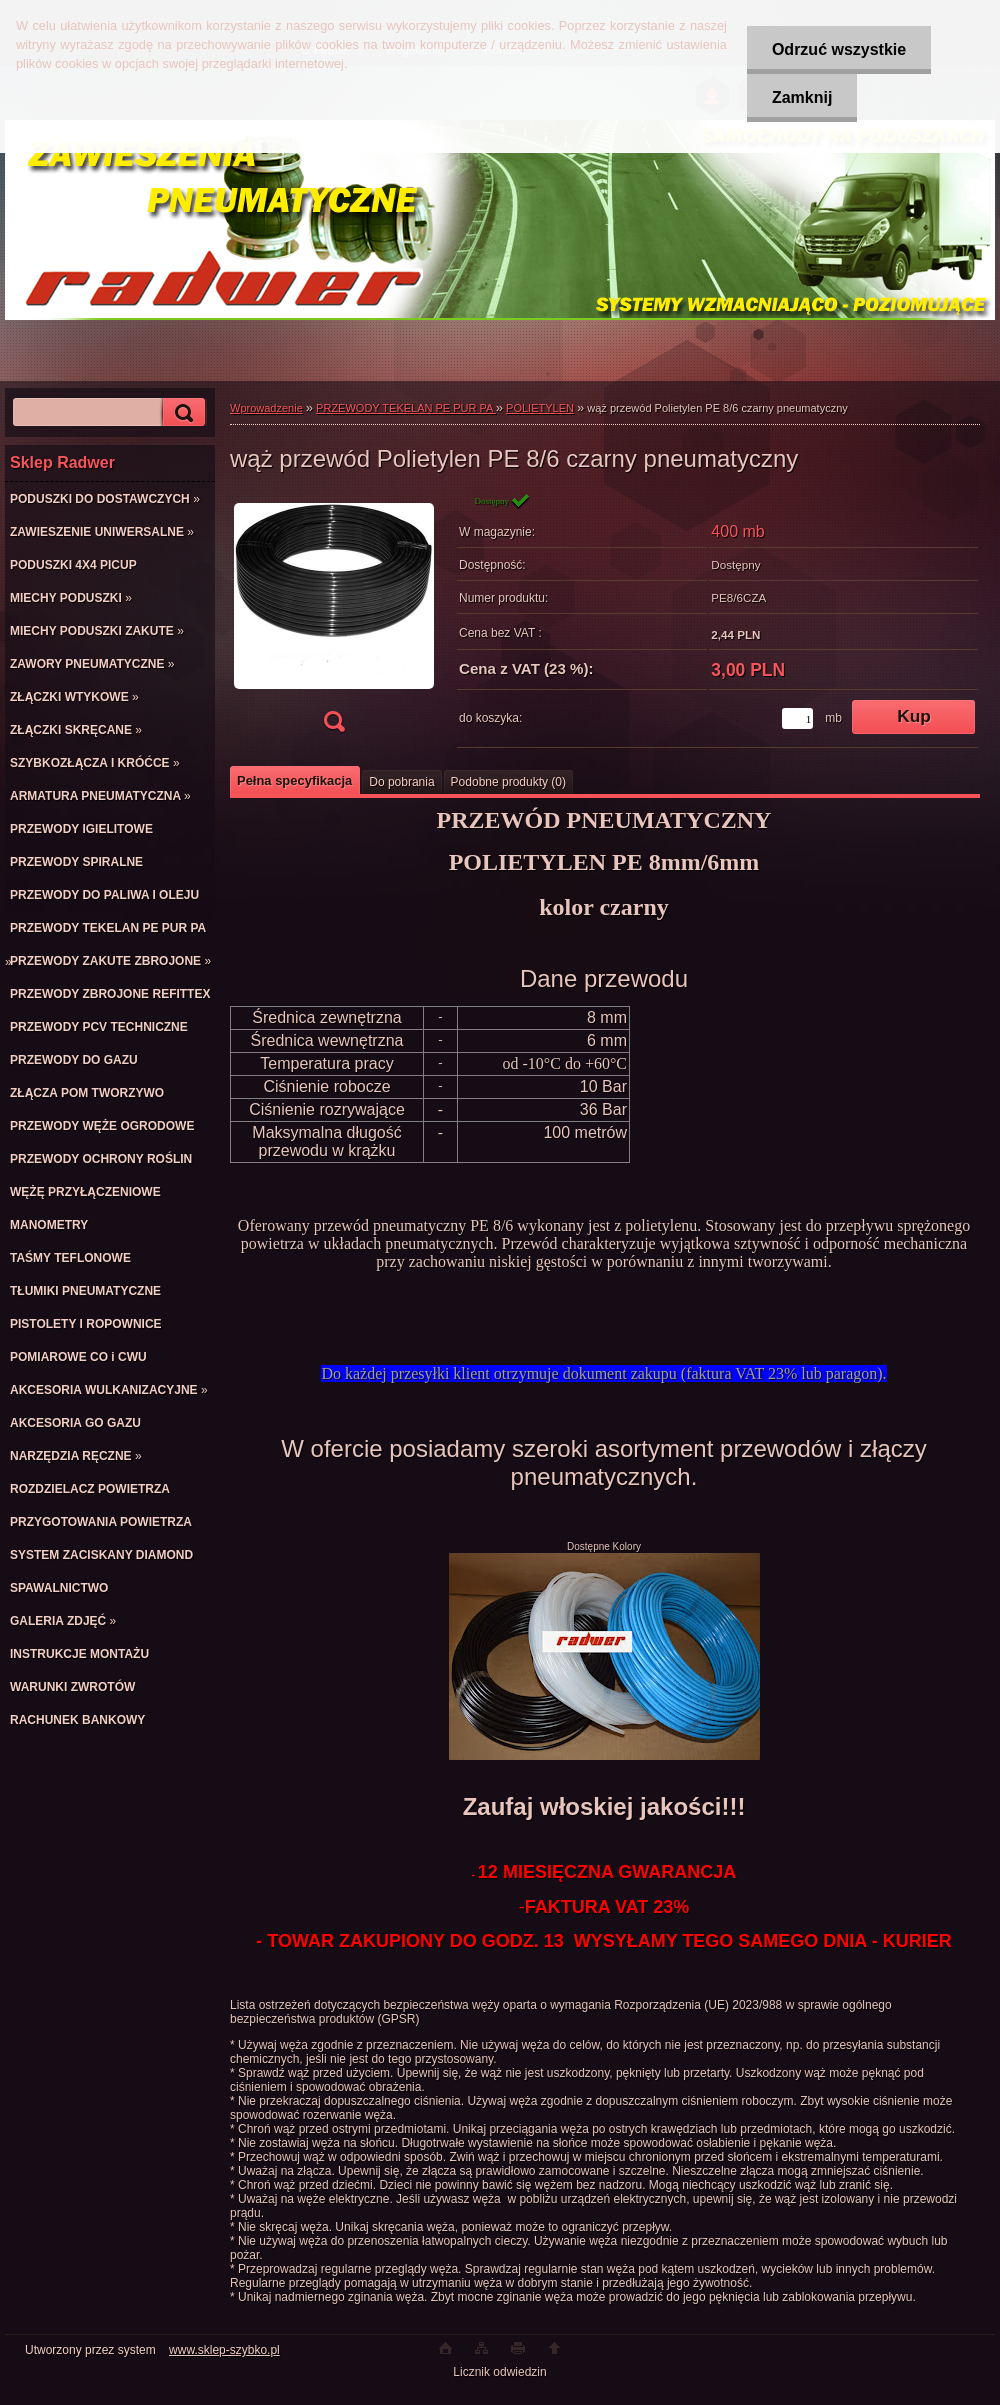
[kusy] (797, 718)
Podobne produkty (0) (508, 782)
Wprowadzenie (266, 408)
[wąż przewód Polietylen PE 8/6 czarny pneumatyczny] (334, 618)
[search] (181, 412)
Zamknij (802, 97)
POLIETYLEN (540, 408)
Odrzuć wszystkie (839, 49)
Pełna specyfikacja (294, 780)
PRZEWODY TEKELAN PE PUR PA (406, 408)
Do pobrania (401, 782)
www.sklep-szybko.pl (224, 2350)
